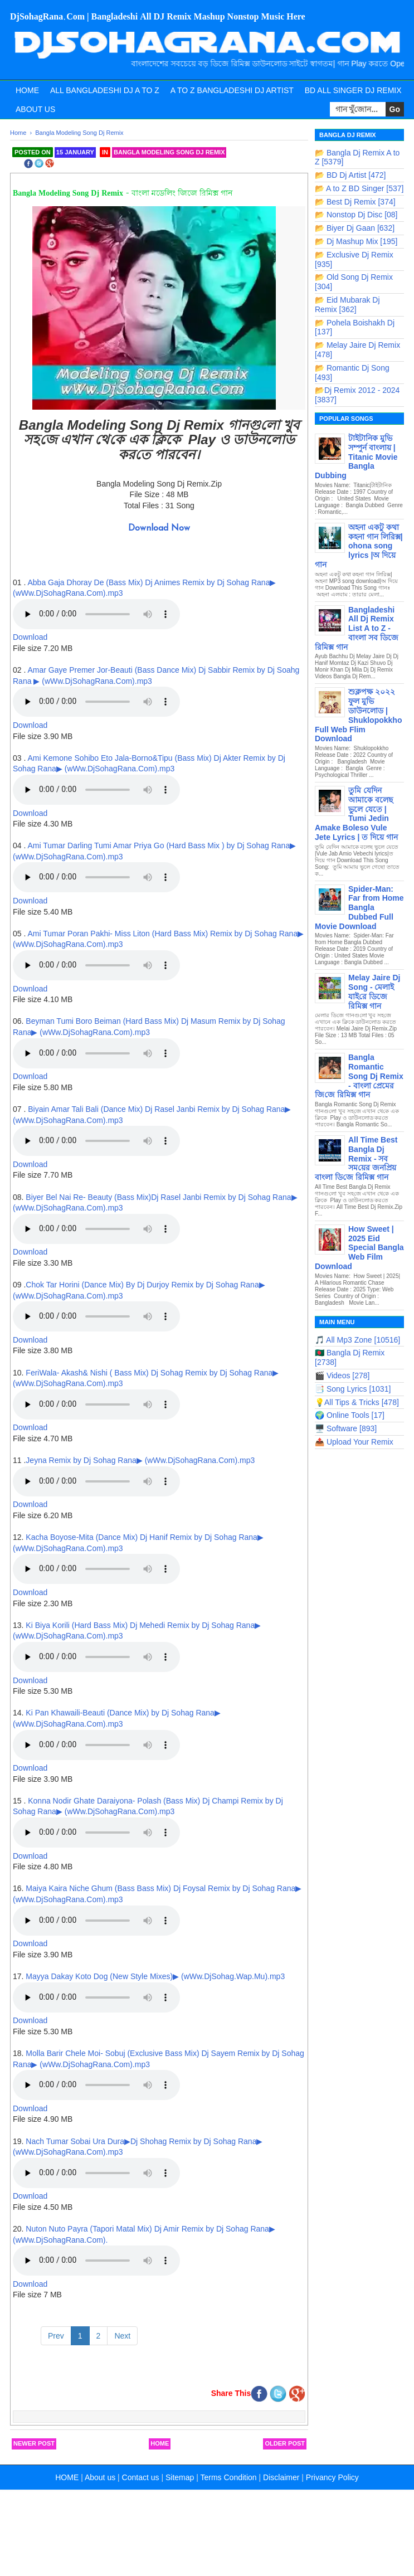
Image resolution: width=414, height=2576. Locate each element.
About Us (35, 109)
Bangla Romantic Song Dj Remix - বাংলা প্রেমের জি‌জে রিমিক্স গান (359, 1076)
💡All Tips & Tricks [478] (357, 1402)
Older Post (285, 2443)
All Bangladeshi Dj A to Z (104, 90)
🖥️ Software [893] (346, 1428)
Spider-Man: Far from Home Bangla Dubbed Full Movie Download (359, 907)
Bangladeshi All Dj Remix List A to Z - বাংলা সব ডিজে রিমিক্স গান (356, 628)
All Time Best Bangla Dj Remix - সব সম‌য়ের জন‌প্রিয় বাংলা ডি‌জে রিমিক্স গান (356, 1158)
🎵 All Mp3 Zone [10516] (357, 1339)
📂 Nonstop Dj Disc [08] (356, 214)
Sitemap (179, 2477)
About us (100, 2477)
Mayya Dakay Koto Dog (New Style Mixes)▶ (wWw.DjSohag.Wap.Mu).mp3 (154, 1976)
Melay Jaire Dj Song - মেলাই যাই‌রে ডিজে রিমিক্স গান (374, 991)
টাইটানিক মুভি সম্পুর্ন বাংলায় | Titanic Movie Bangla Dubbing (356, 457)
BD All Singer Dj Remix (353, 90)
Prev (56, 2335)
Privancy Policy (332, 2477)
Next (122, 2335)
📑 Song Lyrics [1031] (353, 1388)
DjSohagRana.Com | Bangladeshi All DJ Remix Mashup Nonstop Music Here (157, 17)
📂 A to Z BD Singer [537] (359, 188)
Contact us (140, 2477)
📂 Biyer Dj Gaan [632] (354, 227)
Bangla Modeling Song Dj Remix (169, 152)
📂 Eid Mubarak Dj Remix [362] (347, 304)
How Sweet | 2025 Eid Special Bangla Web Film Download (359, 1247)
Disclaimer (281, 2477)
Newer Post (34, 2443)
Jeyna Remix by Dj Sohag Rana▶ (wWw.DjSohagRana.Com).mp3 (140, 1460)
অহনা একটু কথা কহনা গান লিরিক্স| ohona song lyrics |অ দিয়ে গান (359, 546)
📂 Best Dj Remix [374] (355, 201)
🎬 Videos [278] (342, 1375)
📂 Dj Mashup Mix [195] (356, 241)
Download (30, 637)
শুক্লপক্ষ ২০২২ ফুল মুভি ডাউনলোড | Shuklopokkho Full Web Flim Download (358, 715)
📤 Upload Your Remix (354, 1441)
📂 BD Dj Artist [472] (350, 175)
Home (27, 90)
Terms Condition (228, 2477)
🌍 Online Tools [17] (349, 1415)
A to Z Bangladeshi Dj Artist (232, 90)
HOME (67, 2477)
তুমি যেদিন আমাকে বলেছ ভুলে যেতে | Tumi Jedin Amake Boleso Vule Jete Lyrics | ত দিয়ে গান (356, 814)
